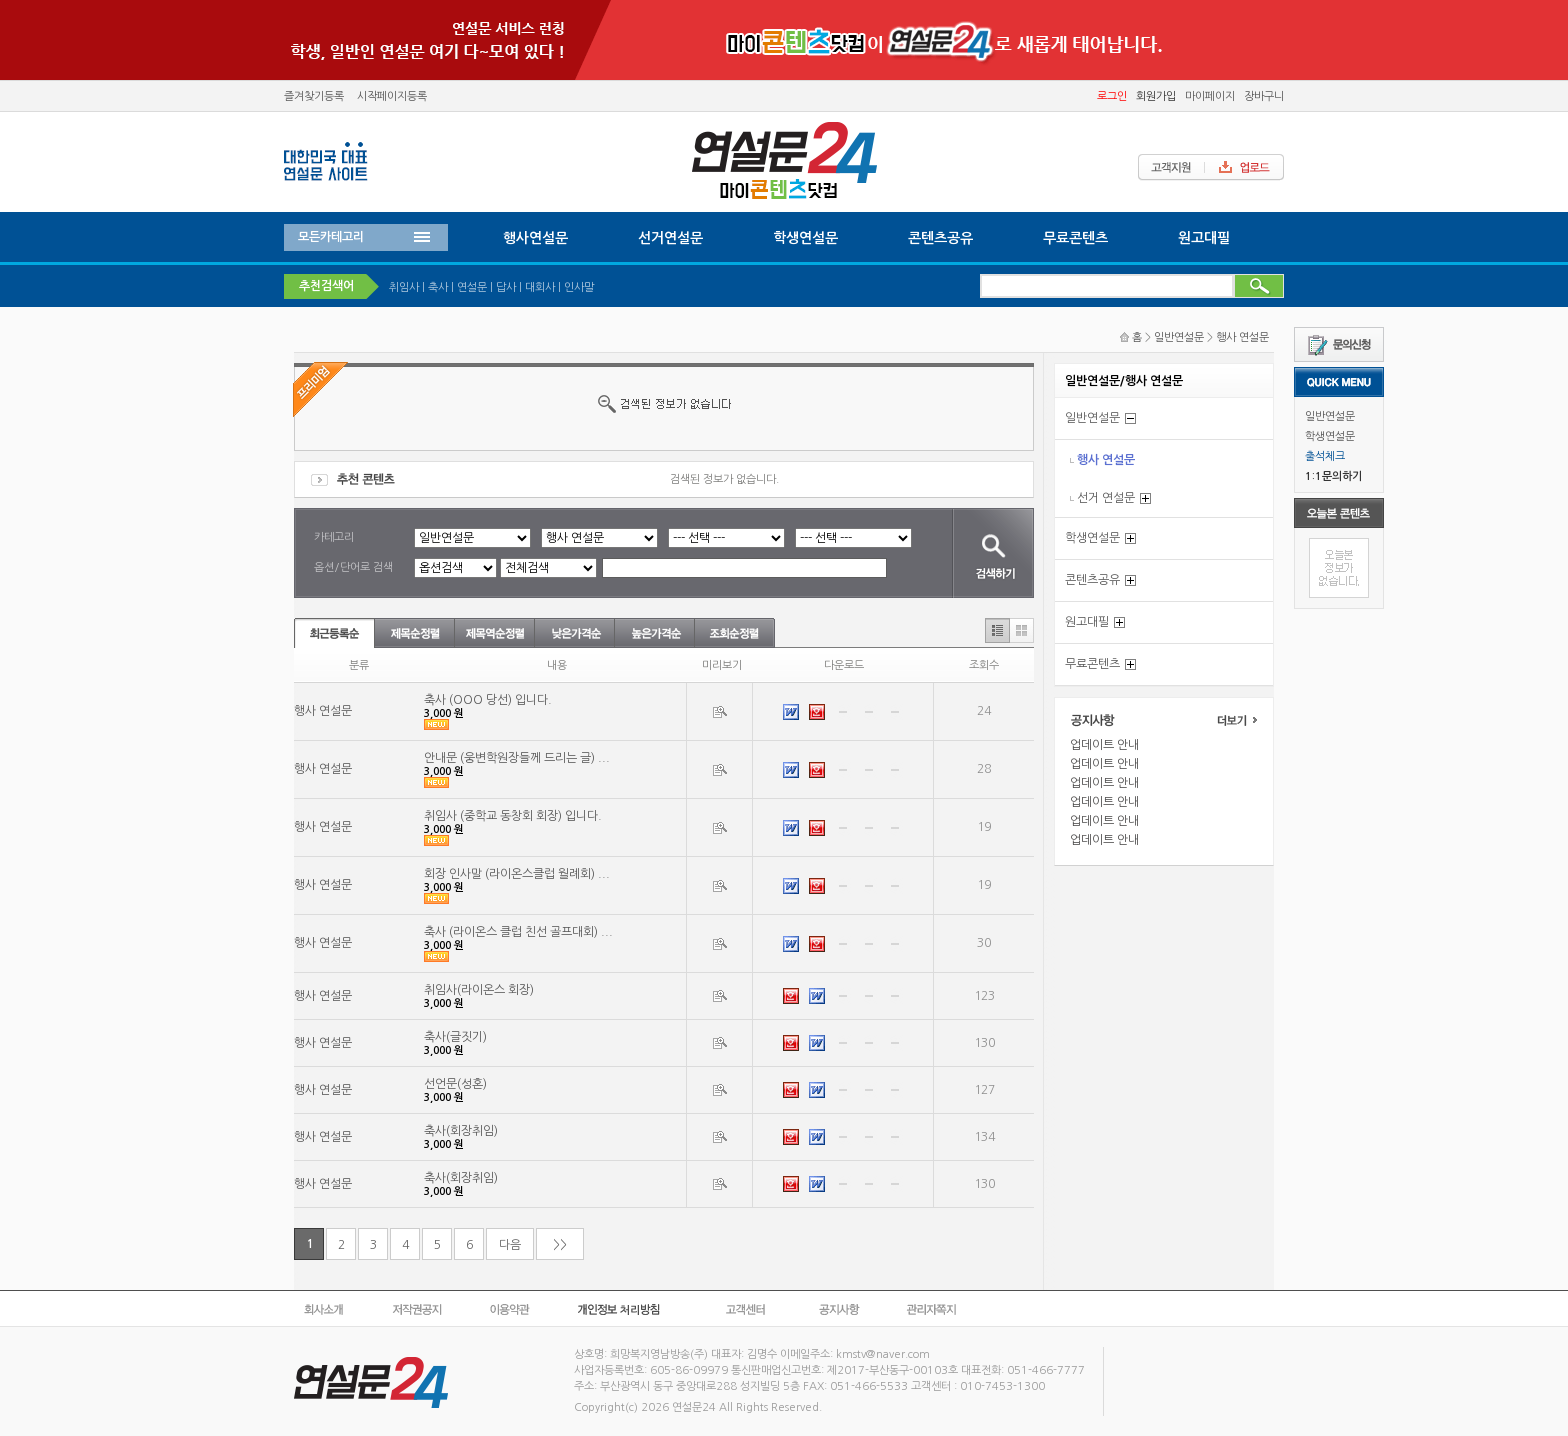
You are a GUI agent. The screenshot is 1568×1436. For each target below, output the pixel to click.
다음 (510, 1245)
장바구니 (1264, 96)
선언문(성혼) (455, 1084)
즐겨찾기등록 (314, 96)
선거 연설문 (1106, 498)
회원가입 (1156, 96)
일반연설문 (1330, 416)
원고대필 (1204, 238)
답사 (506, 287)
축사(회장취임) (461, 1131)
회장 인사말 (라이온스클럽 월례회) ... (517, 874)
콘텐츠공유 (940, 238)
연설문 (472, 287)
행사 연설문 (1242, 337)
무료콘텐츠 (1075, 238)
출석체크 (1325, 456)
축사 (438, 287)
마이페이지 (1210, 96)
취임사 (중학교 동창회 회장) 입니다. (513, 816)
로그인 (1112, 96)
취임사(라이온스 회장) (479, 990)
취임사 (404, 287)
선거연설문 (670, 238)
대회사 (540, 287)
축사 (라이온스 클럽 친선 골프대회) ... (518, 932)
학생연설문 (1330, 436)
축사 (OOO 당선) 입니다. (488, 700)
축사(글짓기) (455, 1037)
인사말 (579, 287)
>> (560, 1245)
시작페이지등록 (392, 96)
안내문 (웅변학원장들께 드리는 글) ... (517, 758)
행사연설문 (535, 238)
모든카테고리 (331, 237)
